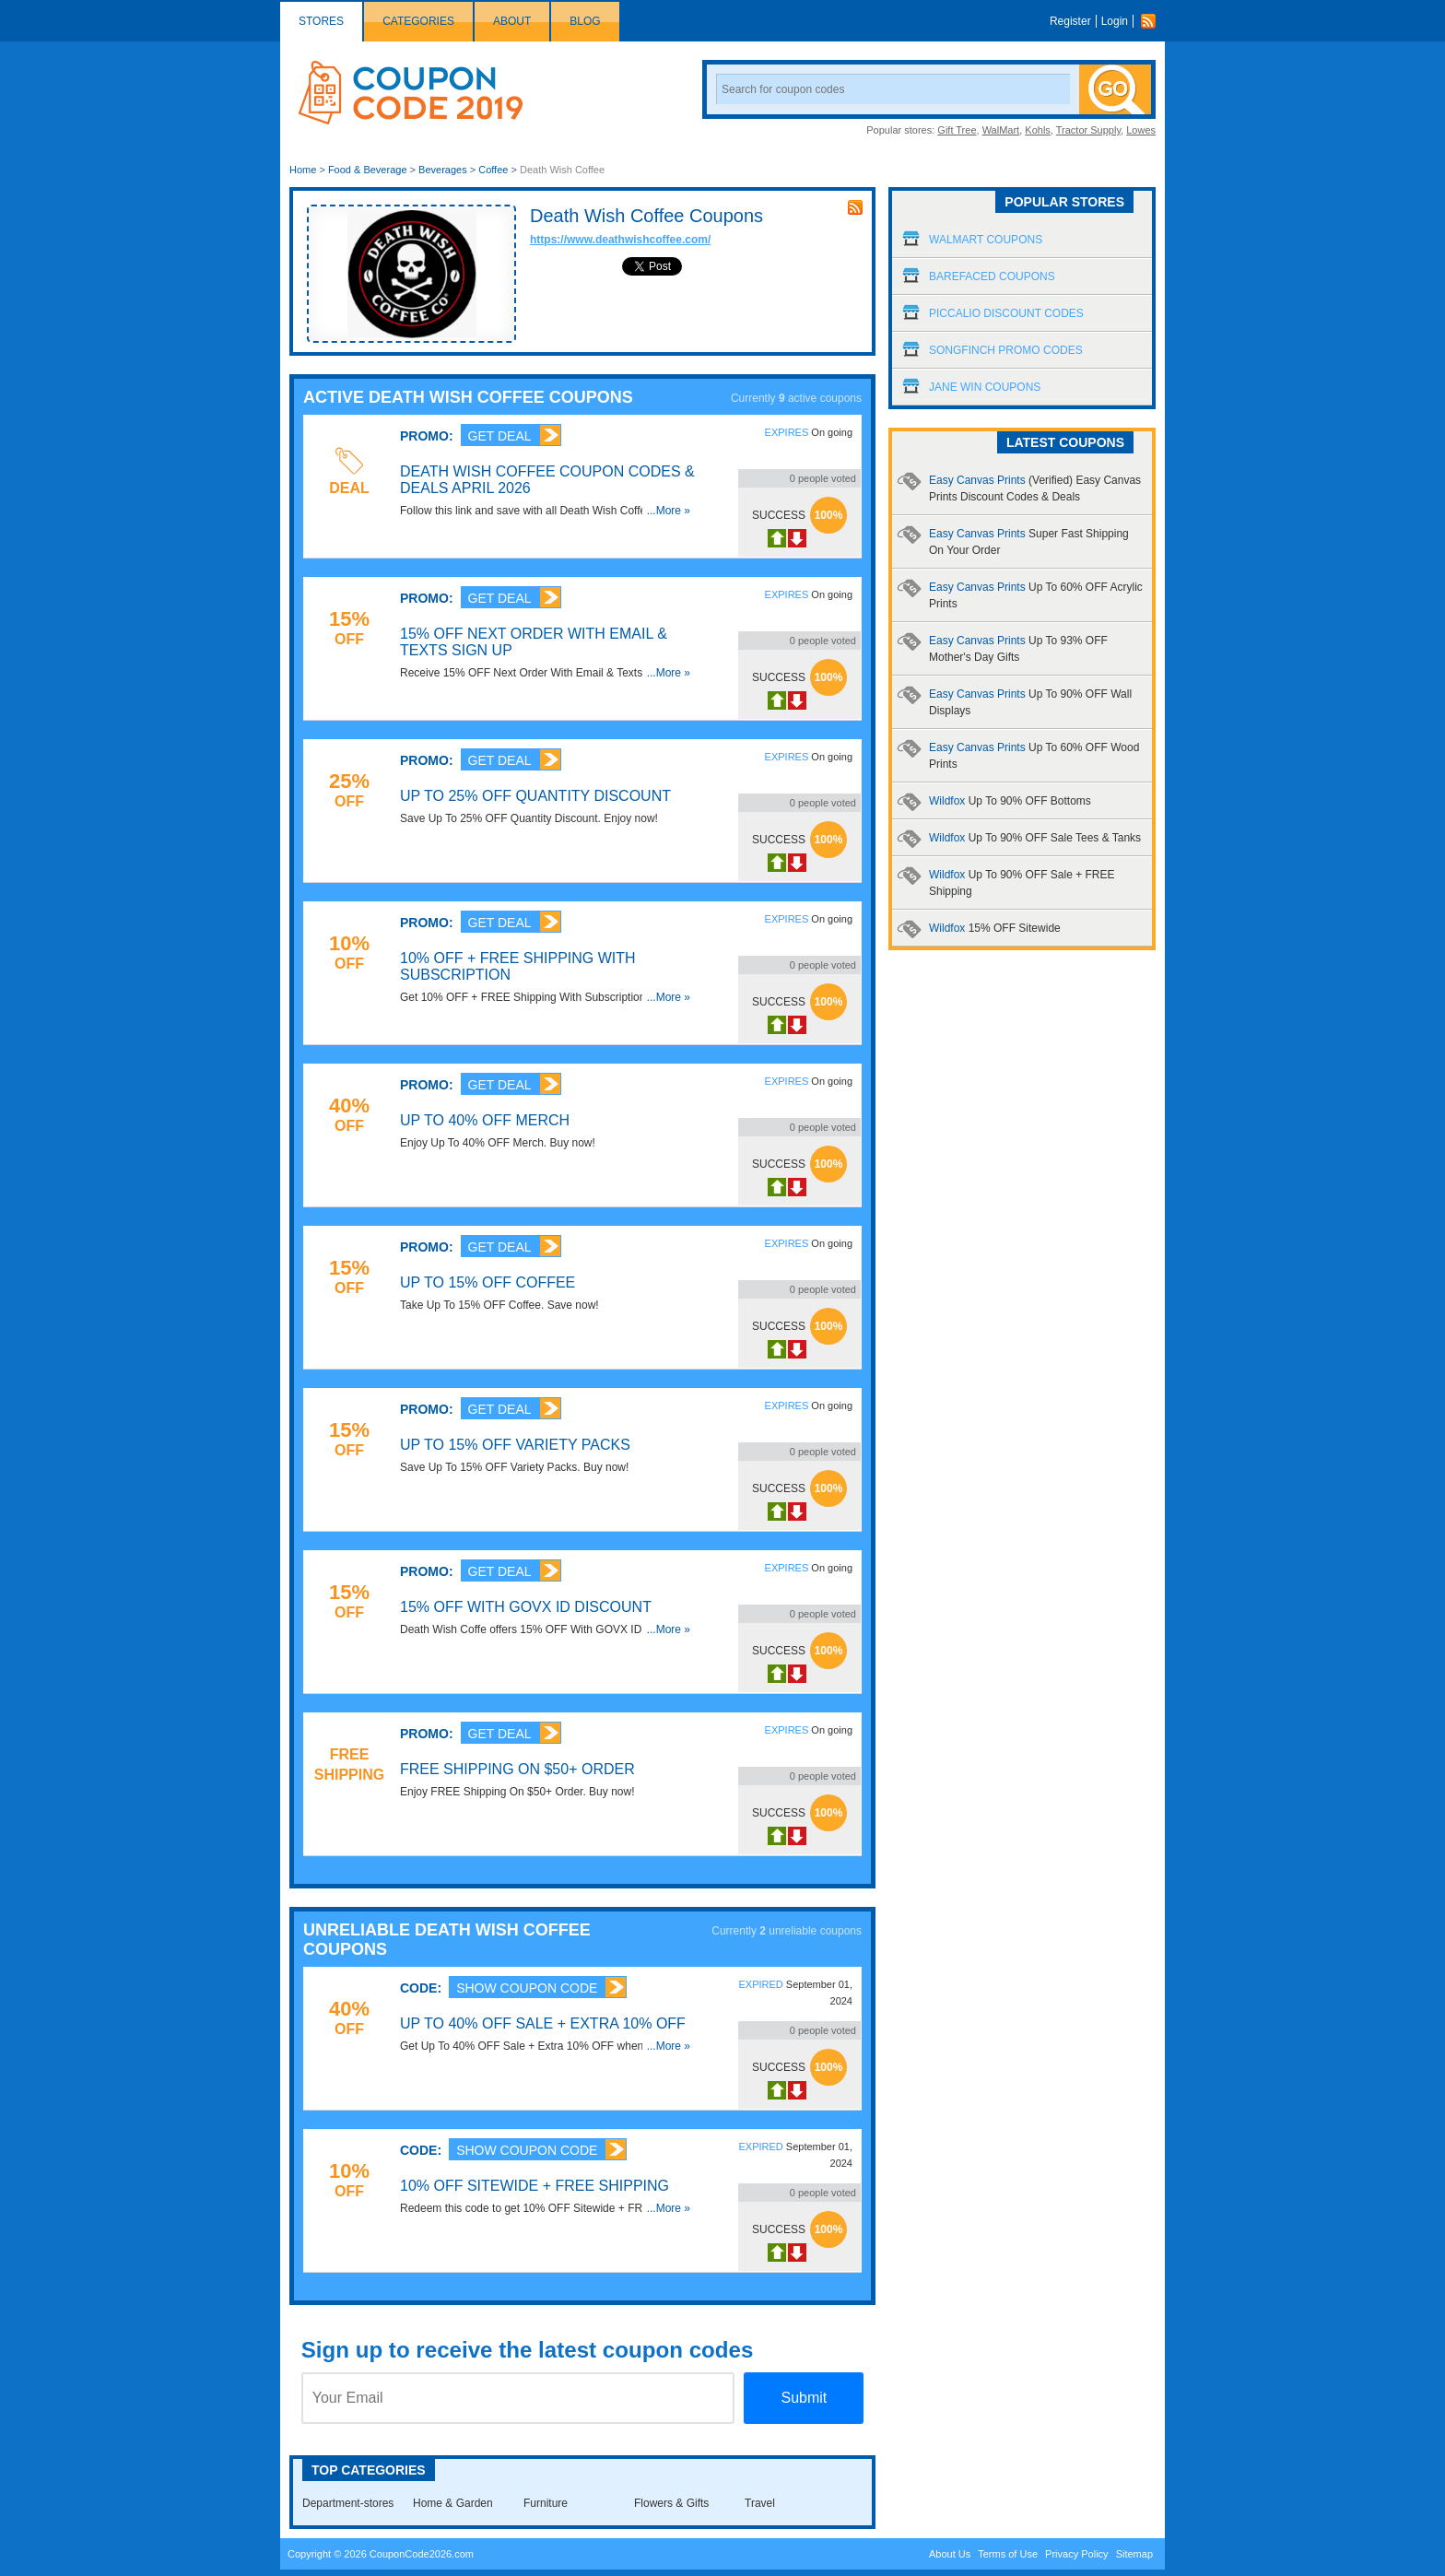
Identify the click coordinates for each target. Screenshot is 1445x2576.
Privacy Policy (1076, 2553)
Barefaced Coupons (992, 276)
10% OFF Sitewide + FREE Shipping (534, 2186)
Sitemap (1134, 2553)
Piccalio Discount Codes (1006, 313)
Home (302, 169)
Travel (760, 2503)
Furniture (545, 2503)
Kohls (1038, 129)
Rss (1153, 21)
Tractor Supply (1088, 129)
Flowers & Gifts (671, 2503)
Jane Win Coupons (984, 387)
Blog (585, 21)
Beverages (442, 169)
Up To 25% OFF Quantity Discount (535, 796)
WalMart (1001, 129)
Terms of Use (1008, 2553)
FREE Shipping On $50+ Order (517, 1769)
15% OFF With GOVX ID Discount (526, 1607)
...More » (668, 510)
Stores (321, 21)
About (512, 21)
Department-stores (348, 2503)
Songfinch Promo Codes (1006, 350)
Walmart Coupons (985, 239)
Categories (418, 21)
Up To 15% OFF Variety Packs (515, 1445)
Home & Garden (453, 2503)
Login (1114, 21)
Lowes (1141, 129)
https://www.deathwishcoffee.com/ (620, 239)
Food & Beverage (367, 169)
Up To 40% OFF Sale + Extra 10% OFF (543, 2023)
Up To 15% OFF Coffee (487, 1282)
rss (855, 207)
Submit (804, 2397)
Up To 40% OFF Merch (485, 1120)
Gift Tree (956, 129)
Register (1070, 21)
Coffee (493, 169)
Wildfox (1010, 800)
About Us (949, 2553)
